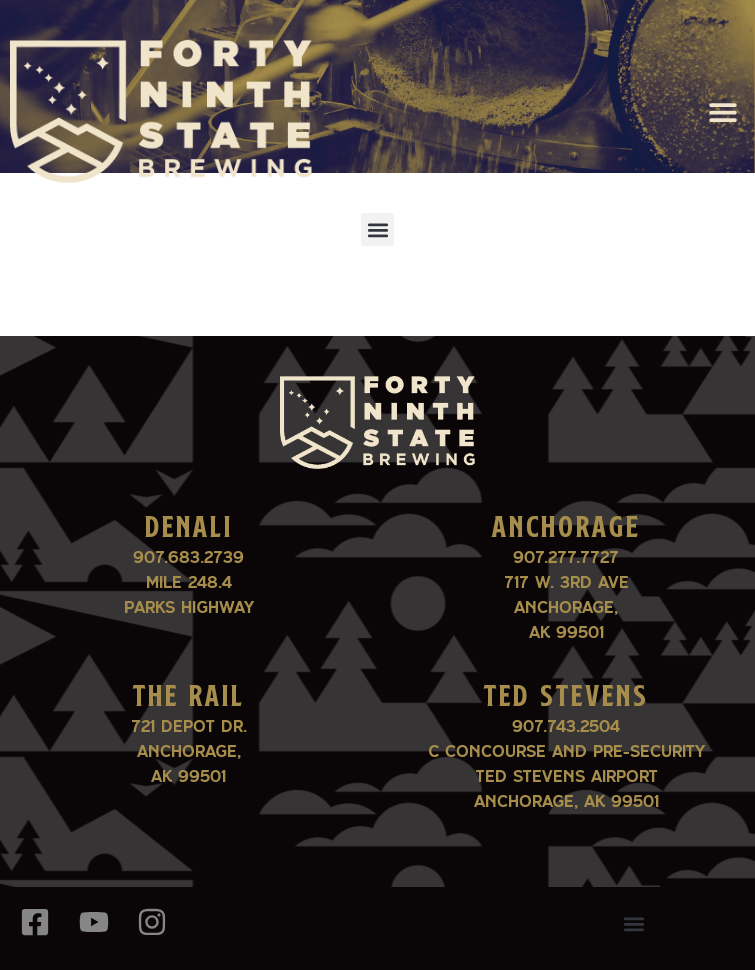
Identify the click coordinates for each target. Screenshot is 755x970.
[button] (722, 111)
